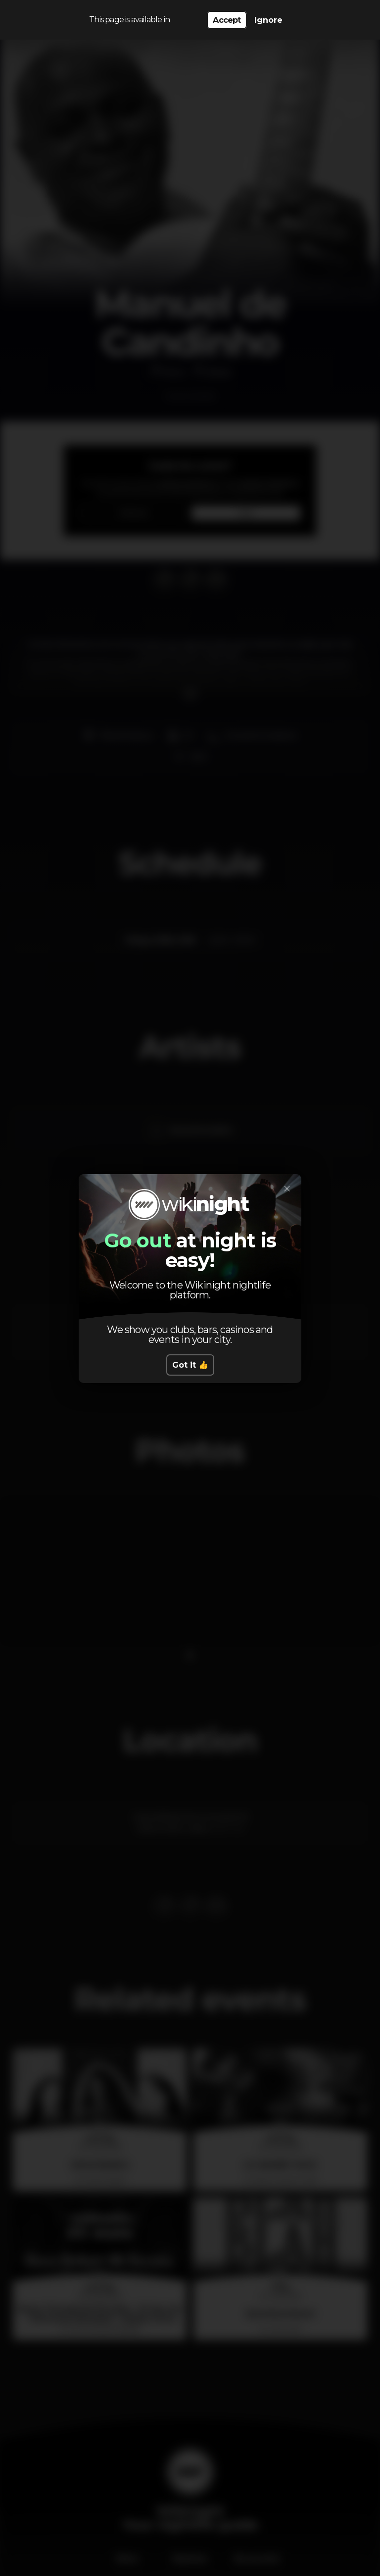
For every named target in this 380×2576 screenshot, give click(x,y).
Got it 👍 (190, 1365)
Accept (226, 20)
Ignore (268, 20)
